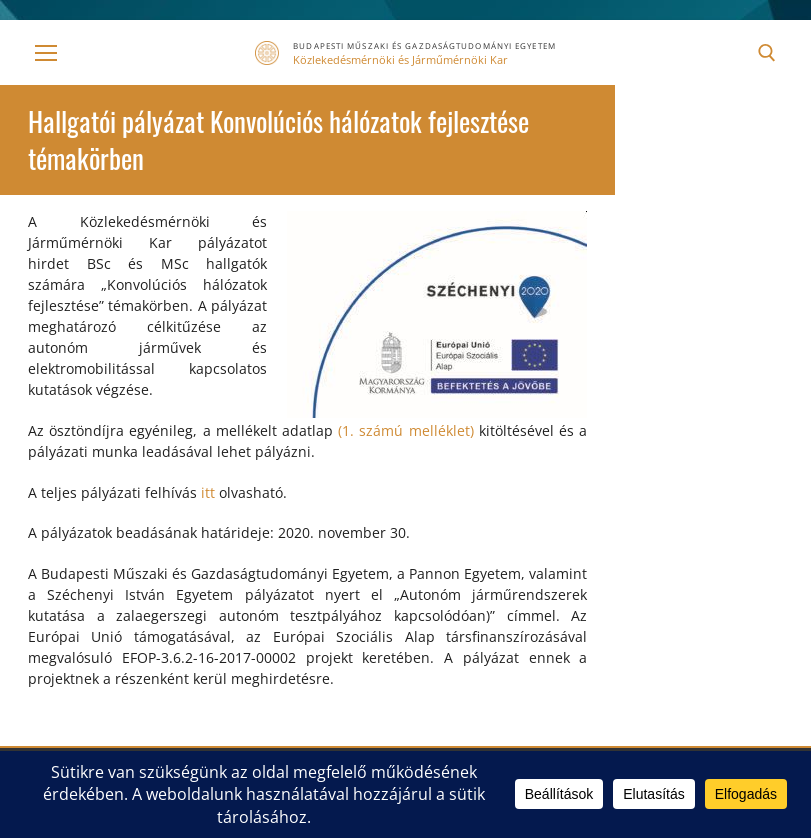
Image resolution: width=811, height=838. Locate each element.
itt (208, 492)
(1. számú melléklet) (405, 430)
